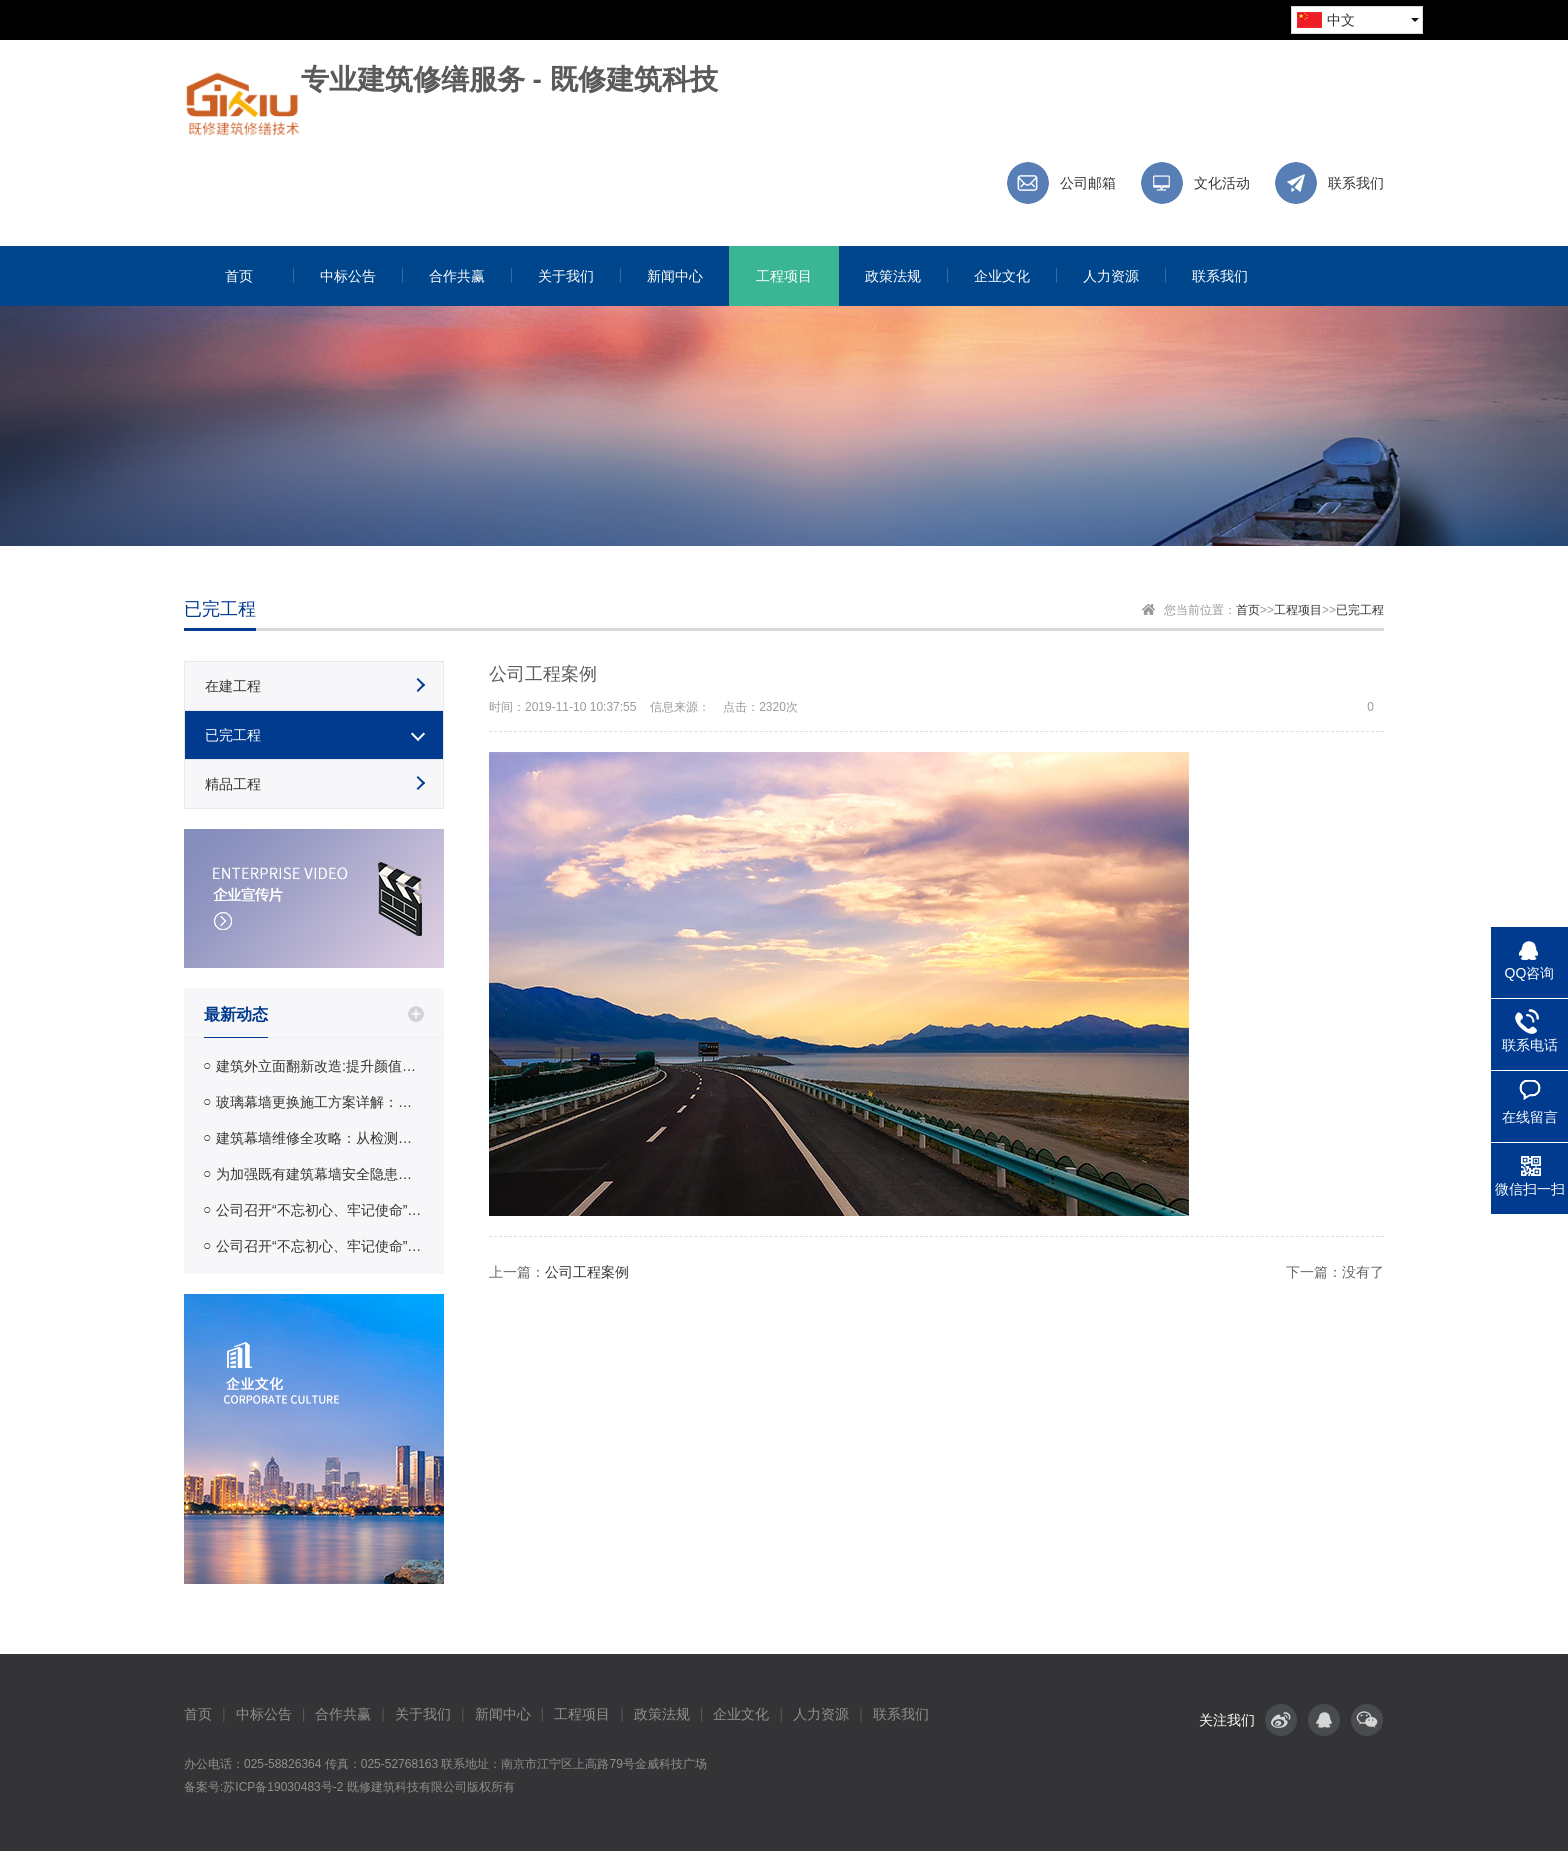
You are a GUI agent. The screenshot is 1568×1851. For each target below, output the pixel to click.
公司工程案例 (587, 1272)
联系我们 (1356, 183)
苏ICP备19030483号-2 (283, 1787)
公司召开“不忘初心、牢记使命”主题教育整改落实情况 (320, 1210)
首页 (1248, 610)
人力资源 (821, 1714)
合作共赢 (343, 1714)
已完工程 (1360, 610)
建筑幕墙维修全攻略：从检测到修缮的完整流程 (320, 1138)
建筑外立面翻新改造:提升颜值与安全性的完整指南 (320, 1066)
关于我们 (423, 1714)
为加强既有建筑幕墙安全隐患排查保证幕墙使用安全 (320, 1174)
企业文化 (741, 1714)
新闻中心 (503, 1714)
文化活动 (1222, 183)
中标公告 (264, 1714)
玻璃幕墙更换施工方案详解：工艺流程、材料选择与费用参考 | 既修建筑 (320, 1102)
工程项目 (1298, 610)
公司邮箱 (1088, 183)
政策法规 (662, 1714)
